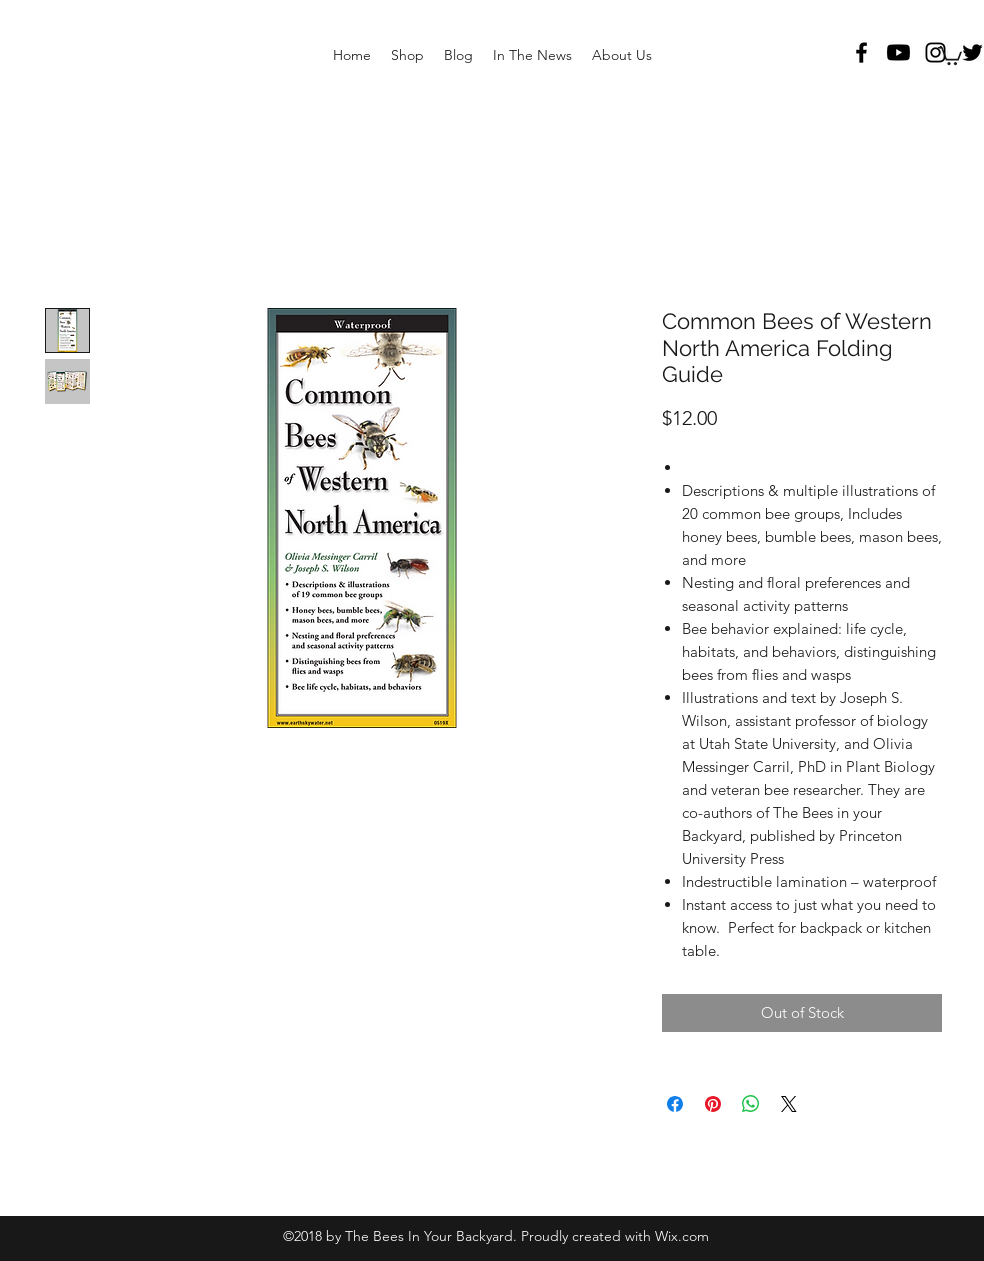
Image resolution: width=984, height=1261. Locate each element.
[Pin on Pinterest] (713, 1104)
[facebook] (861, 52)
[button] (950, 55)
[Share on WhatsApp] (751, 1104)
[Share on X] (789, 1104)
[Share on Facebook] (675, 1104)
